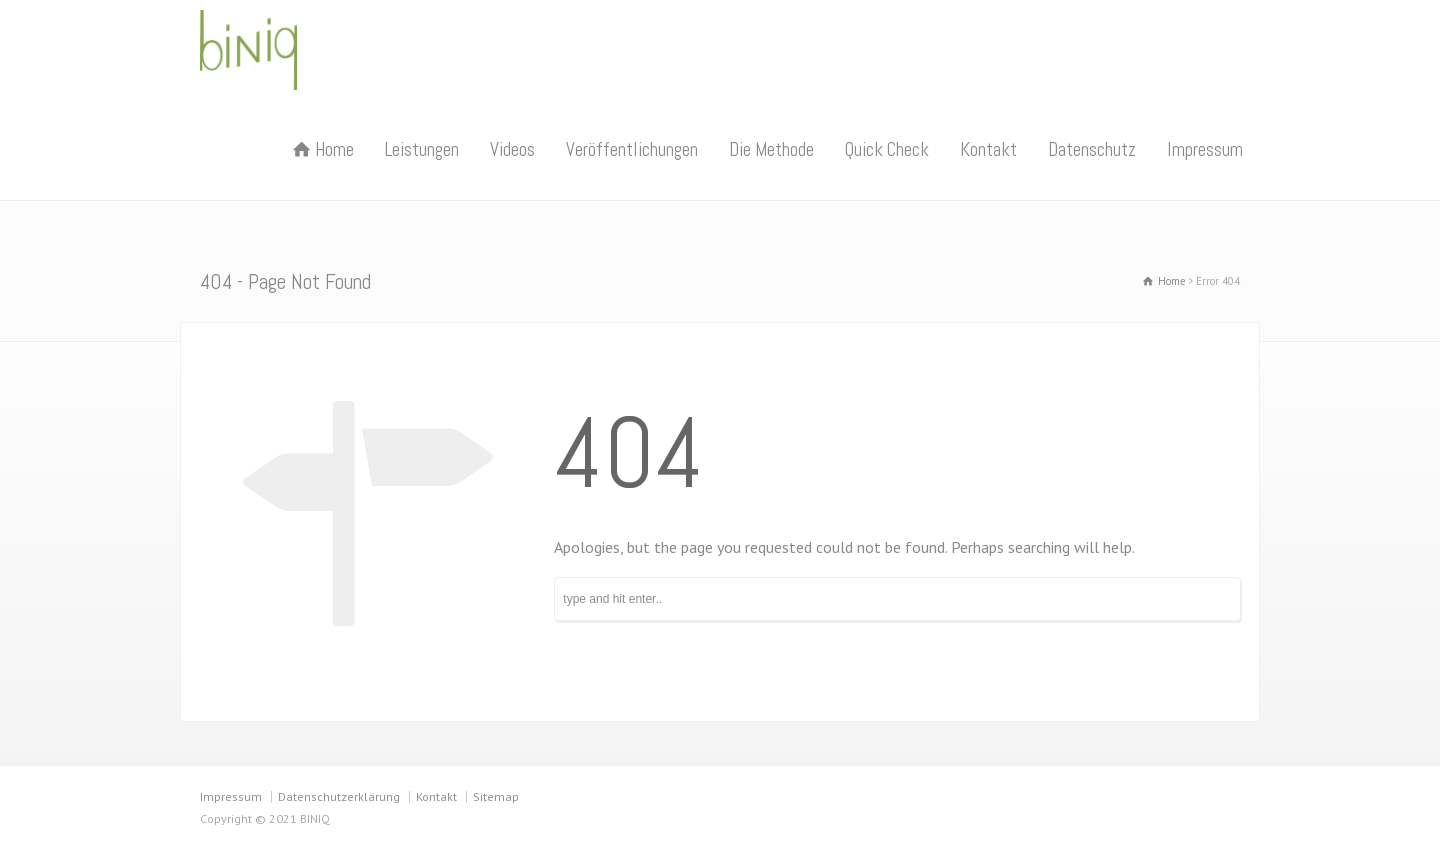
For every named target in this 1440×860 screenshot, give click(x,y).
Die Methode (771, 149)
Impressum (1205, 149)
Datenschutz (1092, 149)
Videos (512, 149)
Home (334, 149)
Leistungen (422, 149)
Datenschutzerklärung (339, 796)
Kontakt (988, 149)
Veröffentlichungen (632, 149)
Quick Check (887, 149)
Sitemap (496, 796)
